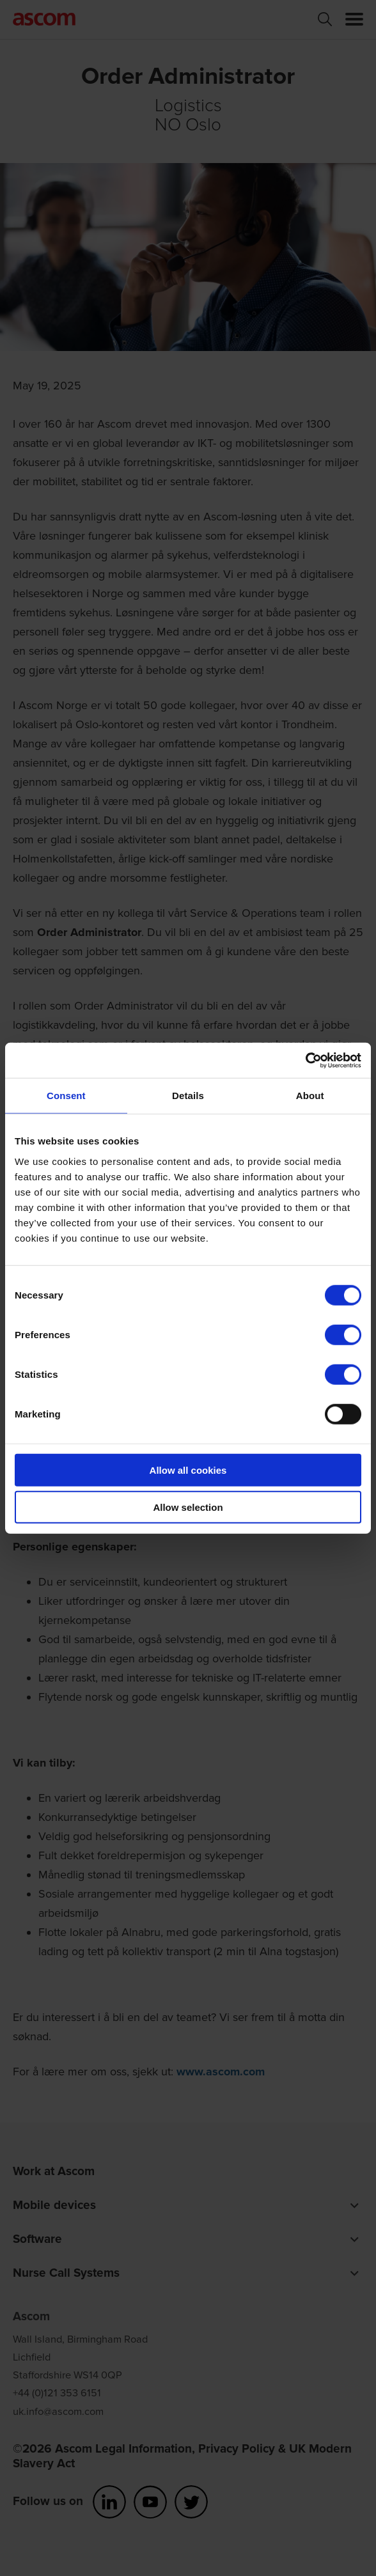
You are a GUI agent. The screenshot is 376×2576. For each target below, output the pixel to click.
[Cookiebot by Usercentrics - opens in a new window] (305, 1060)
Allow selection (188, 1507)
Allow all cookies (188, 1469)
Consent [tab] (66, 1095)
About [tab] (310, 1095)
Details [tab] (188, 1095)
